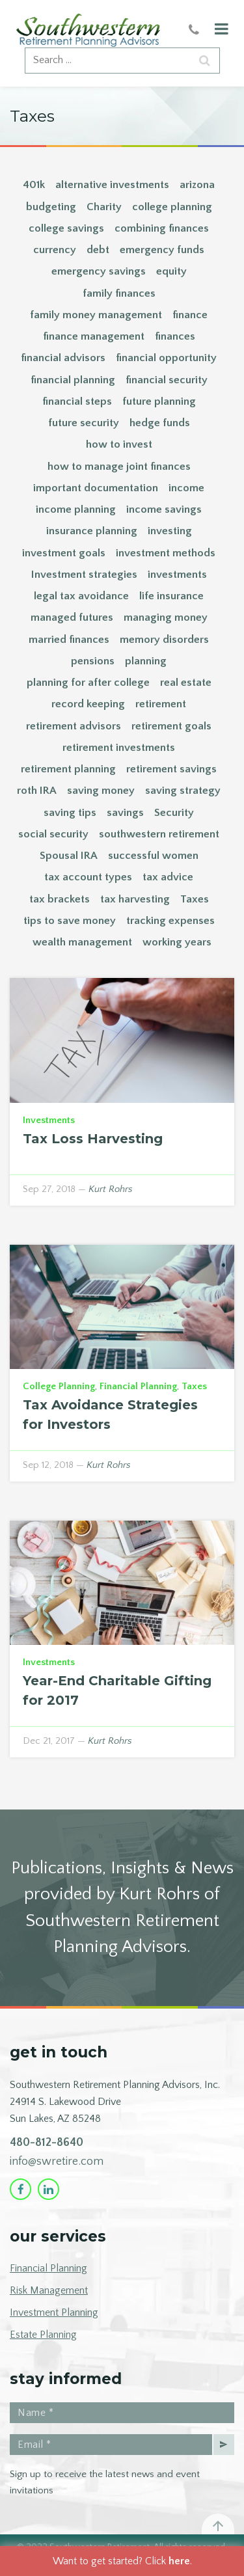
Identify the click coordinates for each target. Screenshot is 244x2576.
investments (177, 574)
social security (53, 834)
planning (146, 661)
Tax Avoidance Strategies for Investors (110, 1414)
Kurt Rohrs (110, 1189)
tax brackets (59, 899)
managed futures (72, 617)
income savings (164, 509)
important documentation (95, 488)
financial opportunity (166, 358)
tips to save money (69, 921)
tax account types (88, 877)
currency (54, 250)
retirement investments (118, 747)
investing (170, 531)
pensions (93, 661)
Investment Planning (54, 2312)
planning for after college (88, 682)
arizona (197, 185)
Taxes (194, 899)
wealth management (82, 942)
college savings (66, 228)
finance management (93, 336)
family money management (96, 315)
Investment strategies (84, 574)
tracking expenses (170, 921)
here (179, 2561)
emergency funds (162, 250)
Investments (49, 1120)
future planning (159, 401)
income (186, 488)
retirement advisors (73, 726)
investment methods (165, 553)
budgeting (51, 207)
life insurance (171, 596)
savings (125, 813)
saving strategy (183, 790)
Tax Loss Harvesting (93, 1138)
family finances (119, 293)
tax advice (167, 877)
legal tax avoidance (81, 596)
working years (176, 942)
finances (175, 336)
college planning (172, 207)
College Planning (59, 1386)
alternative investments (112, 185)
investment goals (63, 553)
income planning (76, 509)
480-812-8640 (46, 2142)
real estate (185, 682)
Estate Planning (43, 2334)
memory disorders (164, 639)
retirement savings (171, 769)
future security (83, 423)
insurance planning (91, 531)
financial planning (73, 380)
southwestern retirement (159, 834)
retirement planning (68, 769)
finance (190, 315)
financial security (167, 380)
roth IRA (37, 790)
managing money (166, 617)
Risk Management (49, 2290)
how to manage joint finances (119, 466)
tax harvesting (135, 899)
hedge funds (159, 423)
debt (98, 250)
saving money (101, 790)
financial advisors (63, 358)
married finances (69, 639)
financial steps (77, 401)
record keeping (88, 704)
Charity (104, 207)
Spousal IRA (69, 855)
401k (34, 185)
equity (171, 271)
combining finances (162, 228)
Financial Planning (138, 1386)
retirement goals (171, 726)
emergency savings (98, 271)
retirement (160, 704)
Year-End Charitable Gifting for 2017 (117, 1690)
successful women (153, 855)
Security (174, 813)
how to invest (119, 444)
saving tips (70, 813)
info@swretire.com (56, 2161)
